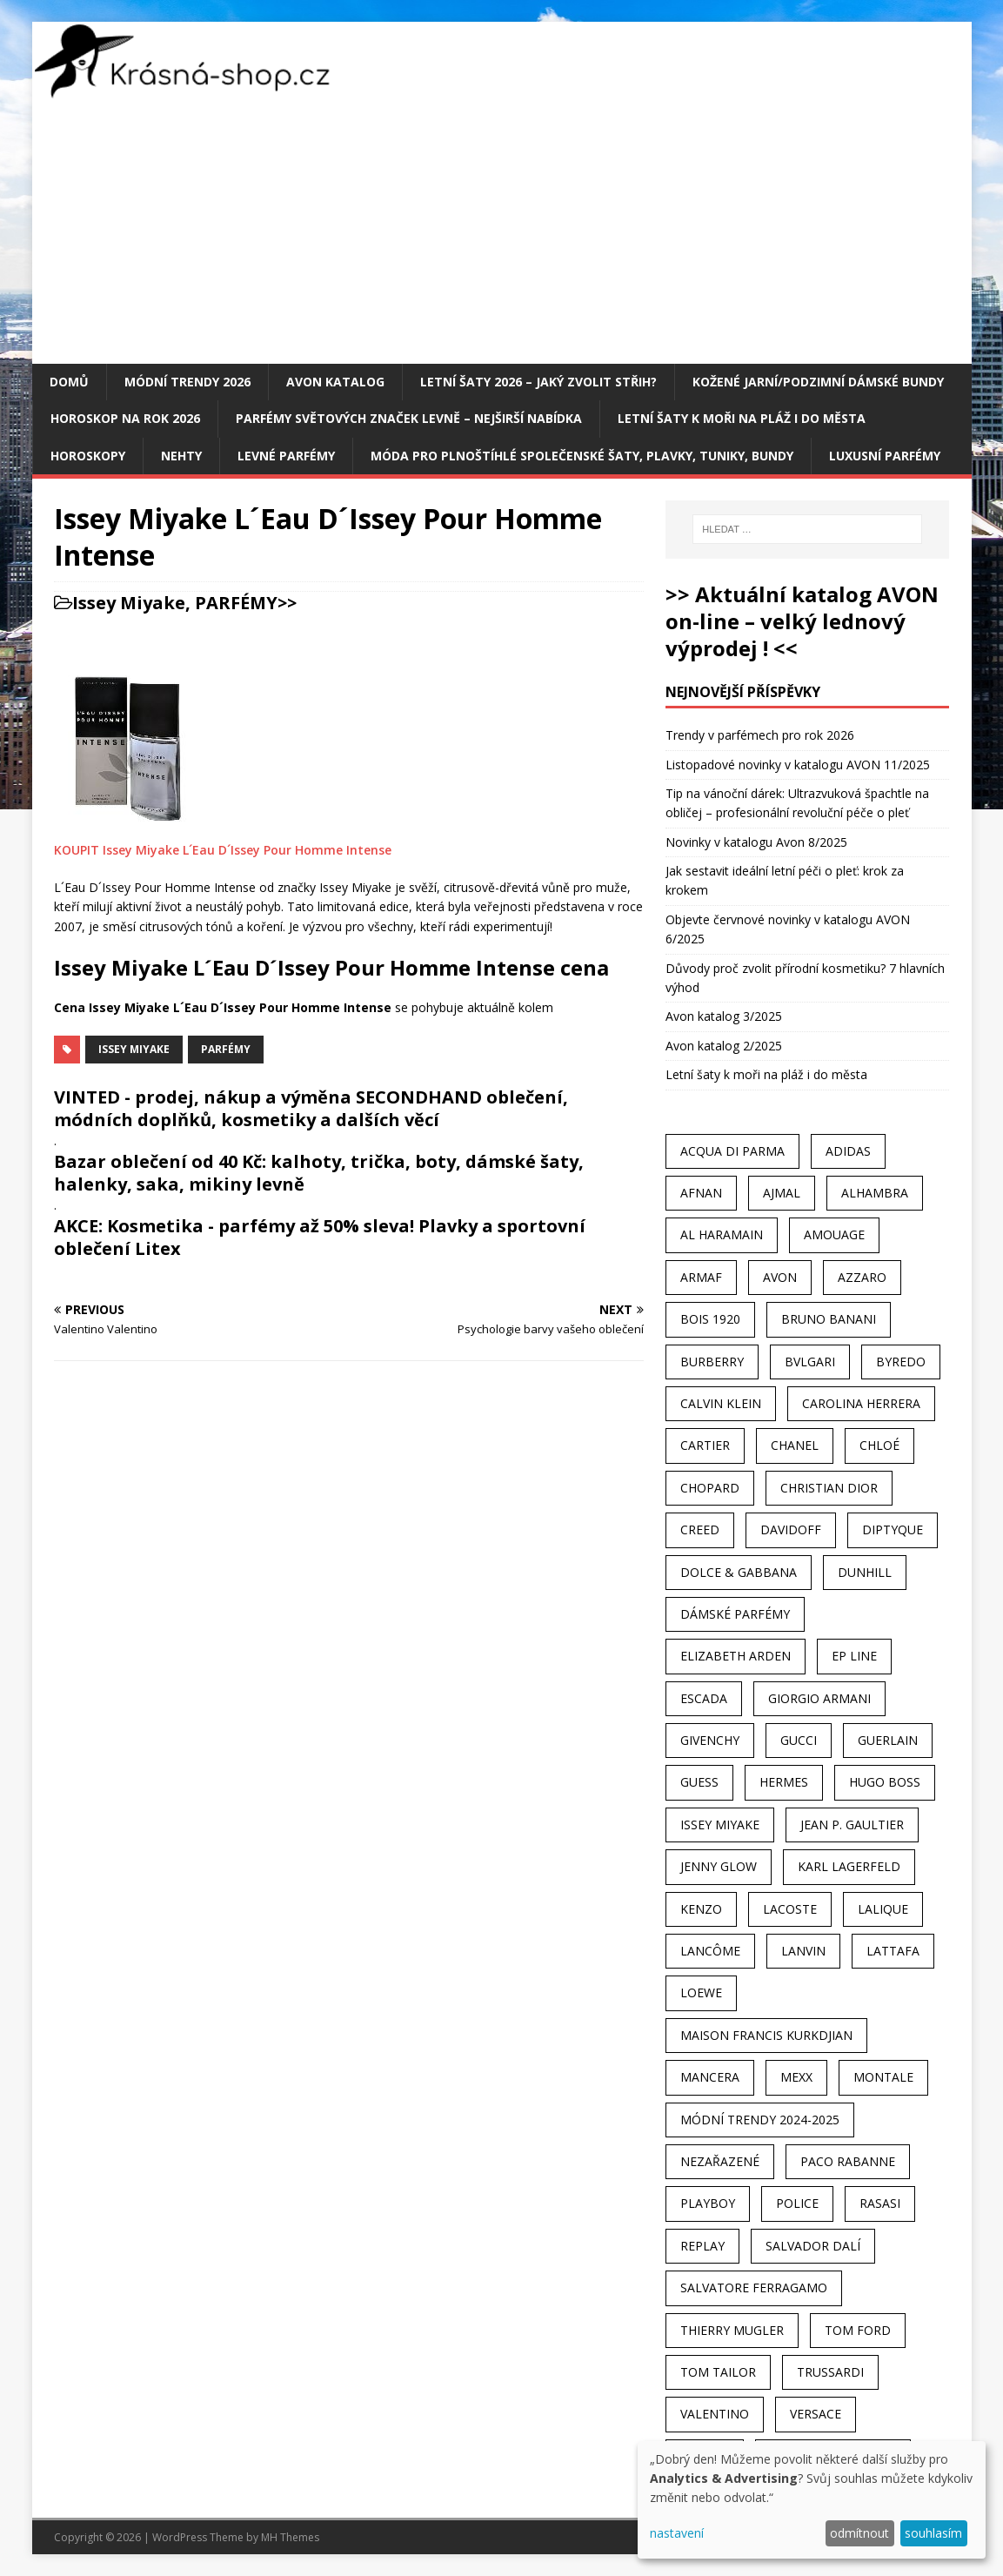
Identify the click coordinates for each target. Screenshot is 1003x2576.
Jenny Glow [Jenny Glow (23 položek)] (718, 1866)
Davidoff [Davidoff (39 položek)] (790, 1529)
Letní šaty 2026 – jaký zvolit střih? (538, 381)
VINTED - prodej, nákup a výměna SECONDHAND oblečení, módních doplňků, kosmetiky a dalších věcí (311, 1108)
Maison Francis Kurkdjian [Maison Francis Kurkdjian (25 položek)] (766, 2035)
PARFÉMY (236, 602)
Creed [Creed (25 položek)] (699, 1529)
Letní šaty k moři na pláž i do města (742, 418)
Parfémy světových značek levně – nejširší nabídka (409, 418)
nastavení (677, 2533)
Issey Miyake (128, 602)
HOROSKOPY (87, 455)
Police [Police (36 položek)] (797, 2203)
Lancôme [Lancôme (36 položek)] (710, 1950)
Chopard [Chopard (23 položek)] (709, 1487)
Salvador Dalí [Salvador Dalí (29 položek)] (813, 2245)
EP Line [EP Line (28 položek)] (854, 1655)
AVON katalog (335, 381)
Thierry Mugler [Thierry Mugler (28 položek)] (732, 2330)
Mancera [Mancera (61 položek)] (709, 2077)
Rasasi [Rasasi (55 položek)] (879, 2203)
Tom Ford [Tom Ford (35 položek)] (858, 2330)
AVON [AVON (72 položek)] (780, 1277)
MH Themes (290, 2537)
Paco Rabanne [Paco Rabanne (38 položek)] (847, 2161)
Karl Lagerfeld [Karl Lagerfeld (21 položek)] (849, 1866)
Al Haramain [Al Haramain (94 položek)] (721, 1234)
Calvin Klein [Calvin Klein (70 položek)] (720, 1403)
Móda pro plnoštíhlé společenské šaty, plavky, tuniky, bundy (582, 455)
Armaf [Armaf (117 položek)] (701, 1277)
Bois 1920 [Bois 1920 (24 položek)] (710, 1319)
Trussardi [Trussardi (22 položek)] (830, 2372)
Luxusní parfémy (884, 455)
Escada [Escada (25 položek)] (703, 1698)
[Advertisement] (502, 233)
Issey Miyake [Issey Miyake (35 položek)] (719, 1824)
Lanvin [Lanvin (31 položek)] (803, 1950)
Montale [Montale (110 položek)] (883, 2077)
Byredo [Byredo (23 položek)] (901, 1361)
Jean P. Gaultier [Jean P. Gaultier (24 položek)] (852, 1824)
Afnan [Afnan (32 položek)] (701, 1192)
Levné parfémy (286, 455)
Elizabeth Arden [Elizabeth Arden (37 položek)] (735, 1655)
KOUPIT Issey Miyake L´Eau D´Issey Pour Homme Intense (222, 850)
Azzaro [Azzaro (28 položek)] (862, 1277)
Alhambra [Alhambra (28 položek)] (874, 1192)
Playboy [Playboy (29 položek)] (707, 2203)
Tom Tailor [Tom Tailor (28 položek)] (718, 2372)
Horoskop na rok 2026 (125, 418)
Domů (69, 381)
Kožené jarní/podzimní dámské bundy (818, 381)
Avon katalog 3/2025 (723, 1016)
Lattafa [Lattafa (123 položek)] (892, 1950)
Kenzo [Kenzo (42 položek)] (701, 1909)
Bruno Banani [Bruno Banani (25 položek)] (828, 1319)
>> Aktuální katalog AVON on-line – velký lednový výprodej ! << (802, 621)
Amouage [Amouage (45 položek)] (834, 1234)
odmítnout (859, 2533)
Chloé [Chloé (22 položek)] (879, 1445)
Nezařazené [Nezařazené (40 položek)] (719, 2161)
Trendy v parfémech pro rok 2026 (759, 735)
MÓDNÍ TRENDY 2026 (187, 381)
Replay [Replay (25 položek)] (702, 2245)
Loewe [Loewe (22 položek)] (701, 1992)
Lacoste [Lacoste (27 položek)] (790, 1909)
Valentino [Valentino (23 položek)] (714, 2413)
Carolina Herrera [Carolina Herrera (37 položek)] (861, 1403)
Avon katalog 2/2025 (723, 1045)
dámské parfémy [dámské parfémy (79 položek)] (735, 1614)
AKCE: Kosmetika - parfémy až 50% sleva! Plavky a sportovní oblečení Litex (319, 1237)
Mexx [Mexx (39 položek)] (796, 2077)
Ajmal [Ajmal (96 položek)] (781, 1192)
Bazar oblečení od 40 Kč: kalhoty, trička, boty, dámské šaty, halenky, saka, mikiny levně (319, 1173)
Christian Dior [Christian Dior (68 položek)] (829, 1487)
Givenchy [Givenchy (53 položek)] (709, 1740)
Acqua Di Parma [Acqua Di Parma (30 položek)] (732, 1151)
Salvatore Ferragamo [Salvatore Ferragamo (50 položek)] (753, 2287)
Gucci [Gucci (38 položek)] (798, 1740)
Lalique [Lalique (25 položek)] (883, 1909)
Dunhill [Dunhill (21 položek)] (865, 1572)
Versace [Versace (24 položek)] (815, 2413)
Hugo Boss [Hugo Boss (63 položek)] (884, 1782)
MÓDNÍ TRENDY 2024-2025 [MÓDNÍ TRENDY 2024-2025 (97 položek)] (759, 2119)
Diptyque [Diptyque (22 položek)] (892, 1529)
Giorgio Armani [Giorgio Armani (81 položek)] (819, 1698)
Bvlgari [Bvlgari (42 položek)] (810, 1361)
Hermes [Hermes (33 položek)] (783, 1782)
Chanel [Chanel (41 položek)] (795, 1445)
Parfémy (226, 1049)
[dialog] (812, 2500)
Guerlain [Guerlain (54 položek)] (888, 1740)
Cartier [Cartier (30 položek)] (705, 1445)
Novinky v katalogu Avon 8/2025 (756, 842)
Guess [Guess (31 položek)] (699, 1782)
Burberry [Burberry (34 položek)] (712, 1361)
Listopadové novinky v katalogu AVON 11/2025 (797, 764)
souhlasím (933, 2533)
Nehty (181, 455)
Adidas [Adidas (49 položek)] (848, 1151)
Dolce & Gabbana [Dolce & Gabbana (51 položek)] (738, 1572)
